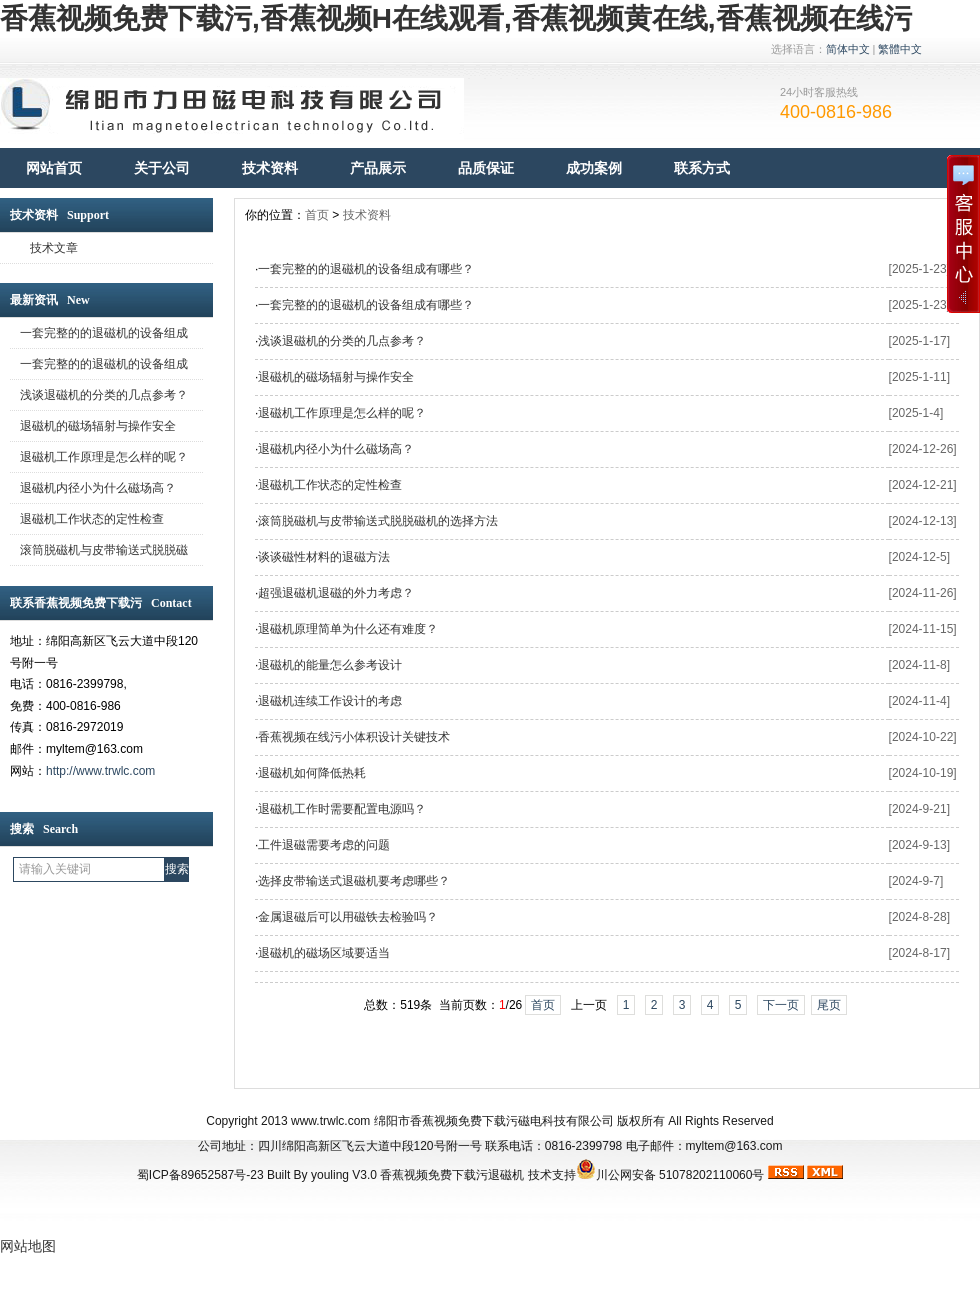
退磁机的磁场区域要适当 (324, 953)
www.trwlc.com (330, 1121)
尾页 (829, 1005)
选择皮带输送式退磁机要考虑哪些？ (354, 881)
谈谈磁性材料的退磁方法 (324, 557)
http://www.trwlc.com (100, 771)
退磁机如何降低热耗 (312, 773)
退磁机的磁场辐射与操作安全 (98, 426)
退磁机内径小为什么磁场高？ (98, 488)
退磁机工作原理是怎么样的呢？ (342, 413)
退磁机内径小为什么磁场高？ (336, 449)
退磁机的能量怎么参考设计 (330, 665)
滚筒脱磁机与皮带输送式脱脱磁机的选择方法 (378, 521)
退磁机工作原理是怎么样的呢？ (104, 457)
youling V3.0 (344, 1175)
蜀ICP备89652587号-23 (200, 1175)
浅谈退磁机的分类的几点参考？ (342, 341)
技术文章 (54, 248)
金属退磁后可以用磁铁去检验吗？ (348, 917)
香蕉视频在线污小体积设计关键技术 (354, 737)
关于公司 (162, 168)
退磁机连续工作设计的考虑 (330, 701)
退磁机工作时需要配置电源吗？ (342, 809)
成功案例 (594, 168)
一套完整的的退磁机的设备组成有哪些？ (366, 305)
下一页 (781, 1005)
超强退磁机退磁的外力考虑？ (336, 593)
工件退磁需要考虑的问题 (324, 845)
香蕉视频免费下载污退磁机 (452, 1175)
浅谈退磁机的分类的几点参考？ (104, 395)
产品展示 (378, 168)
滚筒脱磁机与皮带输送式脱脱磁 (104, 550)
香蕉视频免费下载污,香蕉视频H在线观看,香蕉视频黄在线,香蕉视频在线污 (456, 18)
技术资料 (270, 168)
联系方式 (702, 168)
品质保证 (486, 168)
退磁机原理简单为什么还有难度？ (348, 629)
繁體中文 (900, 49)
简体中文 (848, 49)
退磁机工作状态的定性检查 (92, 519)
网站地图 (28, 1246)
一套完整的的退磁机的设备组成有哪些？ (366, 269)
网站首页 (54, 168)
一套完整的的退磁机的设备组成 (104, 333)
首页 (317, 215)
